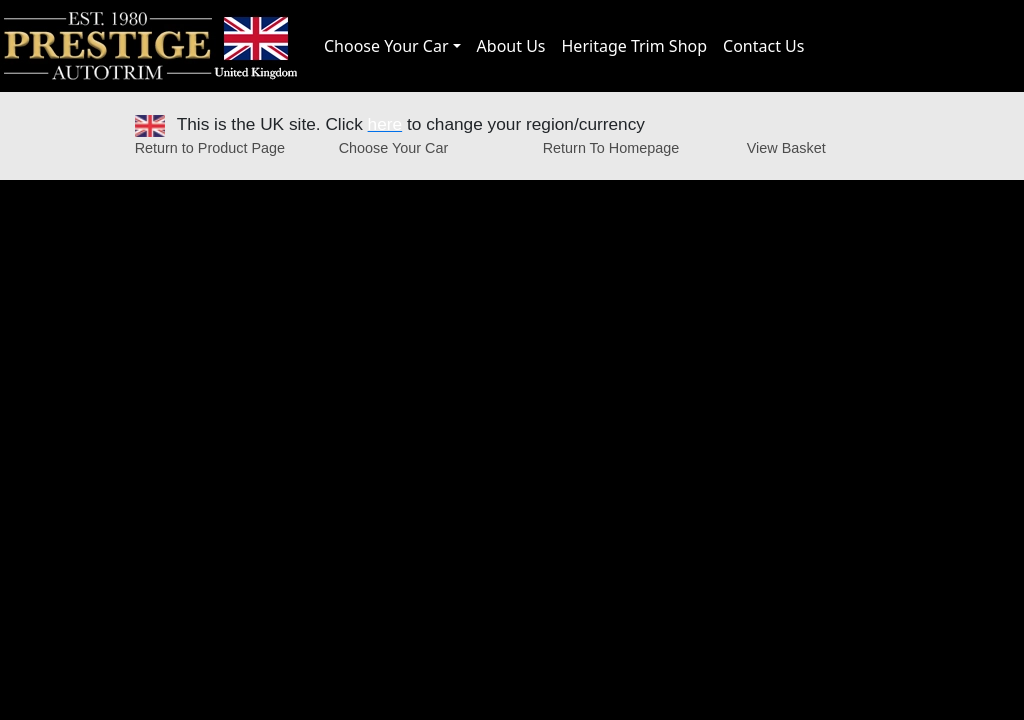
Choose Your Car (386, 46)
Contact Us (763, 46)
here (385, 124)
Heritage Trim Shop (635, 46)
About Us (511, 46)
